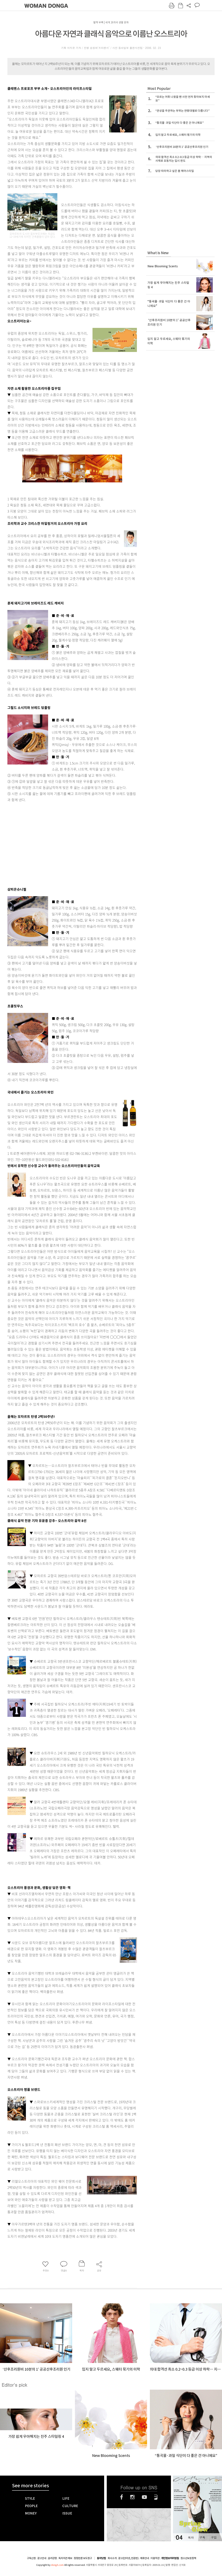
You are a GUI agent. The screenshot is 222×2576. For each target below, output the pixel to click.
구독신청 (31, 2558)
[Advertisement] (34, 843)
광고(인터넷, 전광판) (128, 2558)
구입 (214, 2537)
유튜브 (144, 2497)
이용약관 (155, 2558)
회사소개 (112, 2558)
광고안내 (41, 2558)
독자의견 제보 (65, 2558)
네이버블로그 (155, 2497)
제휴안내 (144, 2558)
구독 (202, 2537)
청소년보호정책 (188, 2558)
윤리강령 (52, 2558)
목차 (191, 2537)
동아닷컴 (101, 2558)
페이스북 (121, 2497)
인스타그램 (132, 2497)
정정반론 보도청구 (83, 2558)
